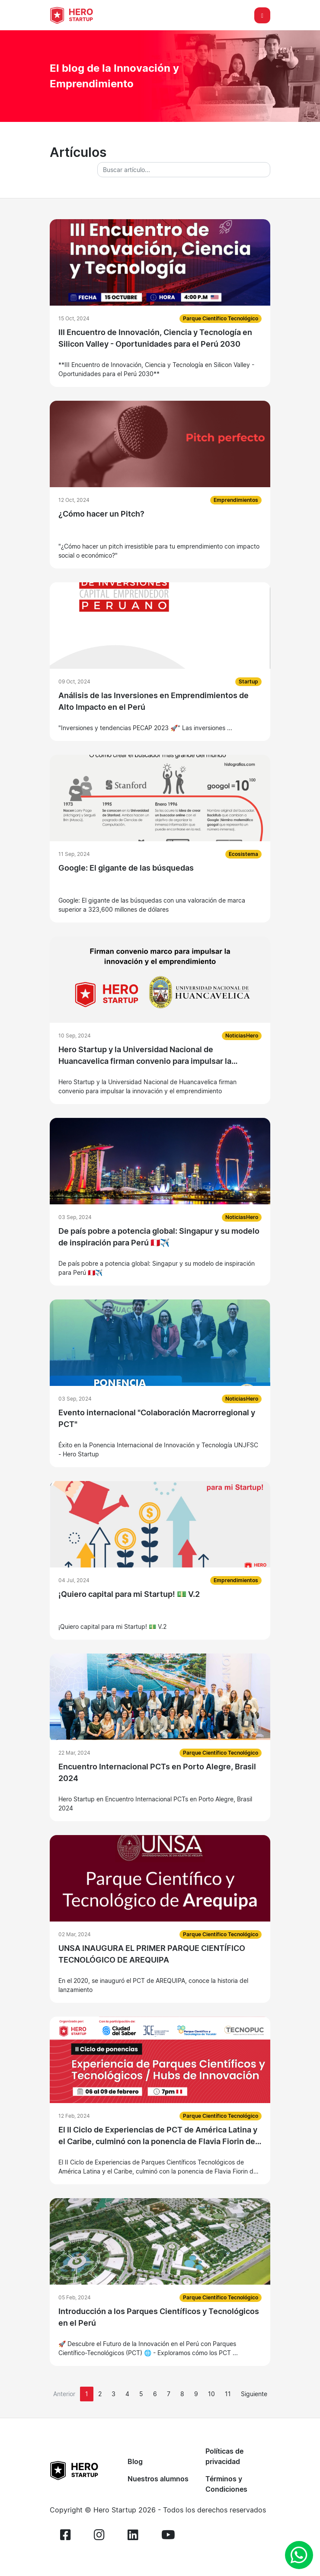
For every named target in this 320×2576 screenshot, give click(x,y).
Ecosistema (243, 854)
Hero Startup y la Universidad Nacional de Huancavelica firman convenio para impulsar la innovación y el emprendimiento (144, 1056)
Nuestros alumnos (158, 2478)
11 (228, 2393)
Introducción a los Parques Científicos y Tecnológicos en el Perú (158, 2317)
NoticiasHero (241, 1035)
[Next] (254, 2394)
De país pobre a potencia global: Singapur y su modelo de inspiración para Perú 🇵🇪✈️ (158, 1236)
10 (211, 2393)
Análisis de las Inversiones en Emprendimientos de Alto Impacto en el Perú (153, 701)
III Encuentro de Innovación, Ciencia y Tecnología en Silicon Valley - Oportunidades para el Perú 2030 (155, 338)
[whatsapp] (299, 2555)
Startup (248, 681)
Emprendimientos (236, 500)
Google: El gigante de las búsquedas (126, 867)
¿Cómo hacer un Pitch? (101, 513)
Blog (135, 2461)
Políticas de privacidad (224, 2456)
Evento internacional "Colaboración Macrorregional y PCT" (156, 1418)
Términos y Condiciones (226, 2483)
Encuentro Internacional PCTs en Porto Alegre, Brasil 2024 (157, 1772)
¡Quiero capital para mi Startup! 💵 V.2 (129, 1594)
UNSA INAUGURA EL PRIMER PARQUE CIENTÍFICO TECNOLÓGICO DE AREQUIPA (151, 1954)
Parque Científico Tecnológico (220, 318)
